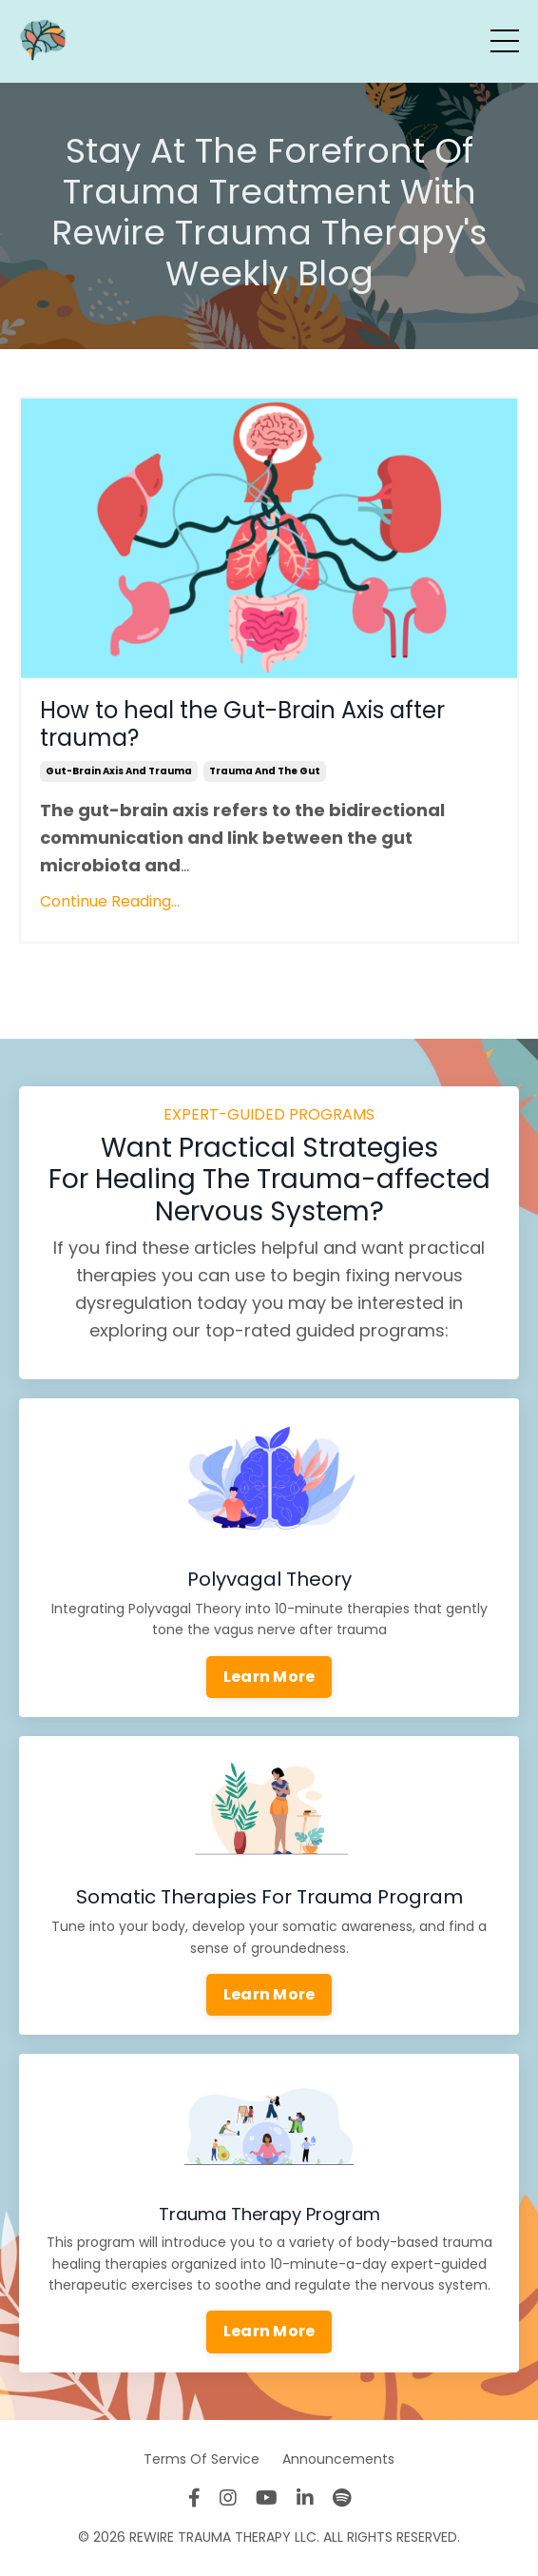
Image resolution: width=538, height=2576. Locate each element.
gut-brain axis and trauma (119, 771)
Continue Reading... (110, 901)
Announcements (338, 2459)
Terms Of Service (201, 2459)
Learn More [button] (269, 1677)
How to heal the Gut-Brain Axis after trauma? (242, 724)
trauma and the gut (264, 771)
